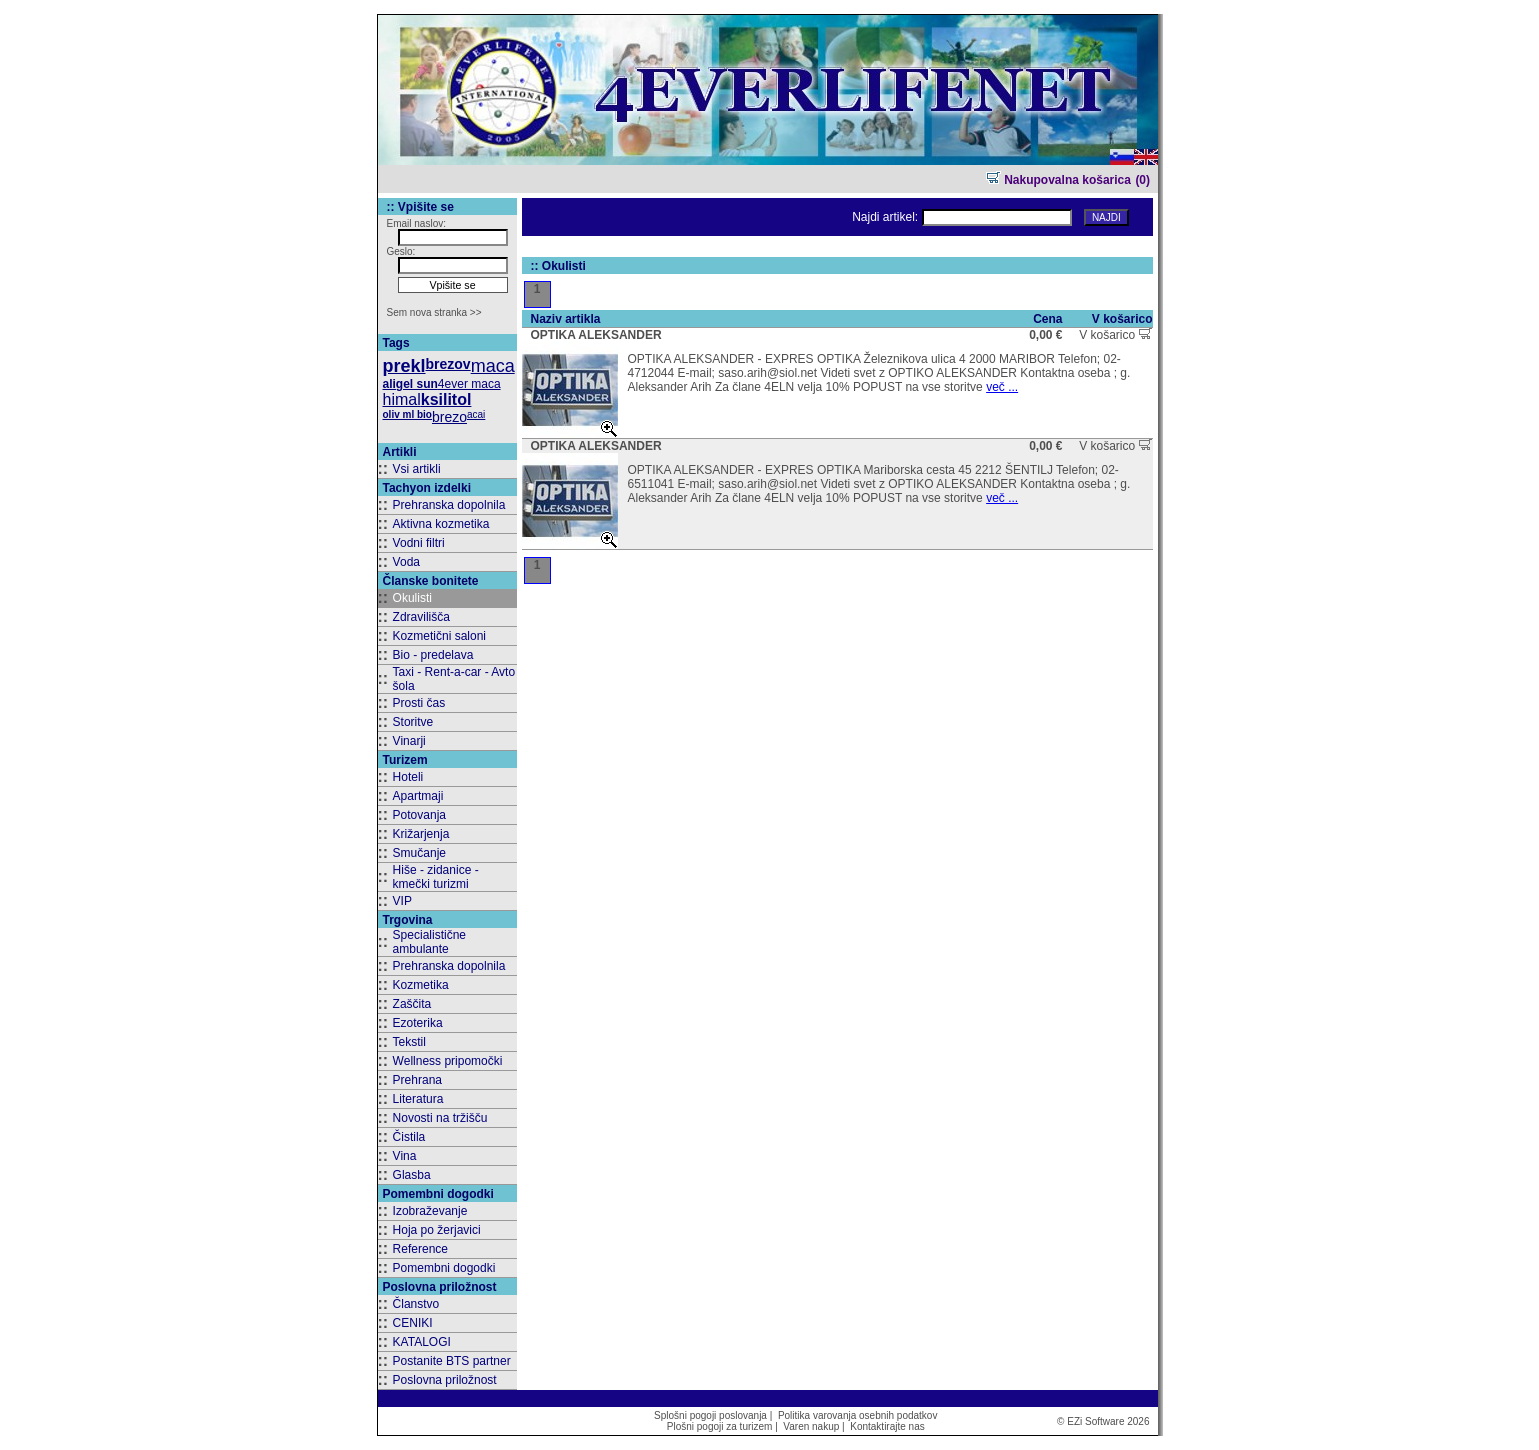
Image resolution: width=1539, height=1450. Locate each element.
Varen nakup (811, 1426)
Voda (406, 562)
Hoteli (408, 777)
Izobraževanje (430, 1211)
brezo (449, 417)
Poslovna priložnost (445, 1380)
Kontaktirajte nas (887, 1426)
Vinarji (409, 741)
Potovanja (419, 815)
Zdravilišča (421, 617)
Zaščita (412, 1004)
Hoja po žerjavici (437, 1230)
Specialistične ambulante (429, 942)
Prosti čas (419, 703)
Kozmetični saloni (439, 636)
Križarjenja (421, 834)
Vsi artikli (417, 469)
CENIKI (413, 1323)
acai (476, 414)
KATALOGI (422, 1342)
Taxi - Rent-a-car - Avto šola (454, 679)
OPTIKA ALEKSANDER (596, 335)
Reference (420, 1249)
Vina (405, 1156)
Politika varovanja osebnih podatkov (858, 1415)
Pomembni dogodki (444, 1268)
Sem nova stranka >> (434, 312)
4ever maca (469, 384)
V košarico (1115, 335)
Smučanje (419, 853)
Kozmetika (421, 985)
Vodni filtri (419, 543)
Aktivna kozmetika (441, 524)
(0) (1142, 180)
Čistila (409, 1137)
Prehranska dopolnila (449, 505)
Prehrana (417, 1080)
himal (402, 399)
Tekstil (409, 1042)
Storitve (413, 722)
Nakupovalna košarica (1058, 180)
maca (493, 366)
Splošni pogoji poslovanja (710, 1415)
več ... (1002, 387)
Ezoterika (418, 1023)
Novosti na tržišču (440, 1118)
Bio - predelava (433, 655)
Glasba (412, 1175)
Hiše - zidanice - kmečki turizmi (436, 877)
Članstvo (416, 1304)
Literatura (418, 1099)
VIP (402, 901)
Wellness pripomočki (448, 1061)
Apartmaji (418, 796)
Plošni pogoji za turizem (720, 1426)
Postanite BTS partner (452, 1361)
